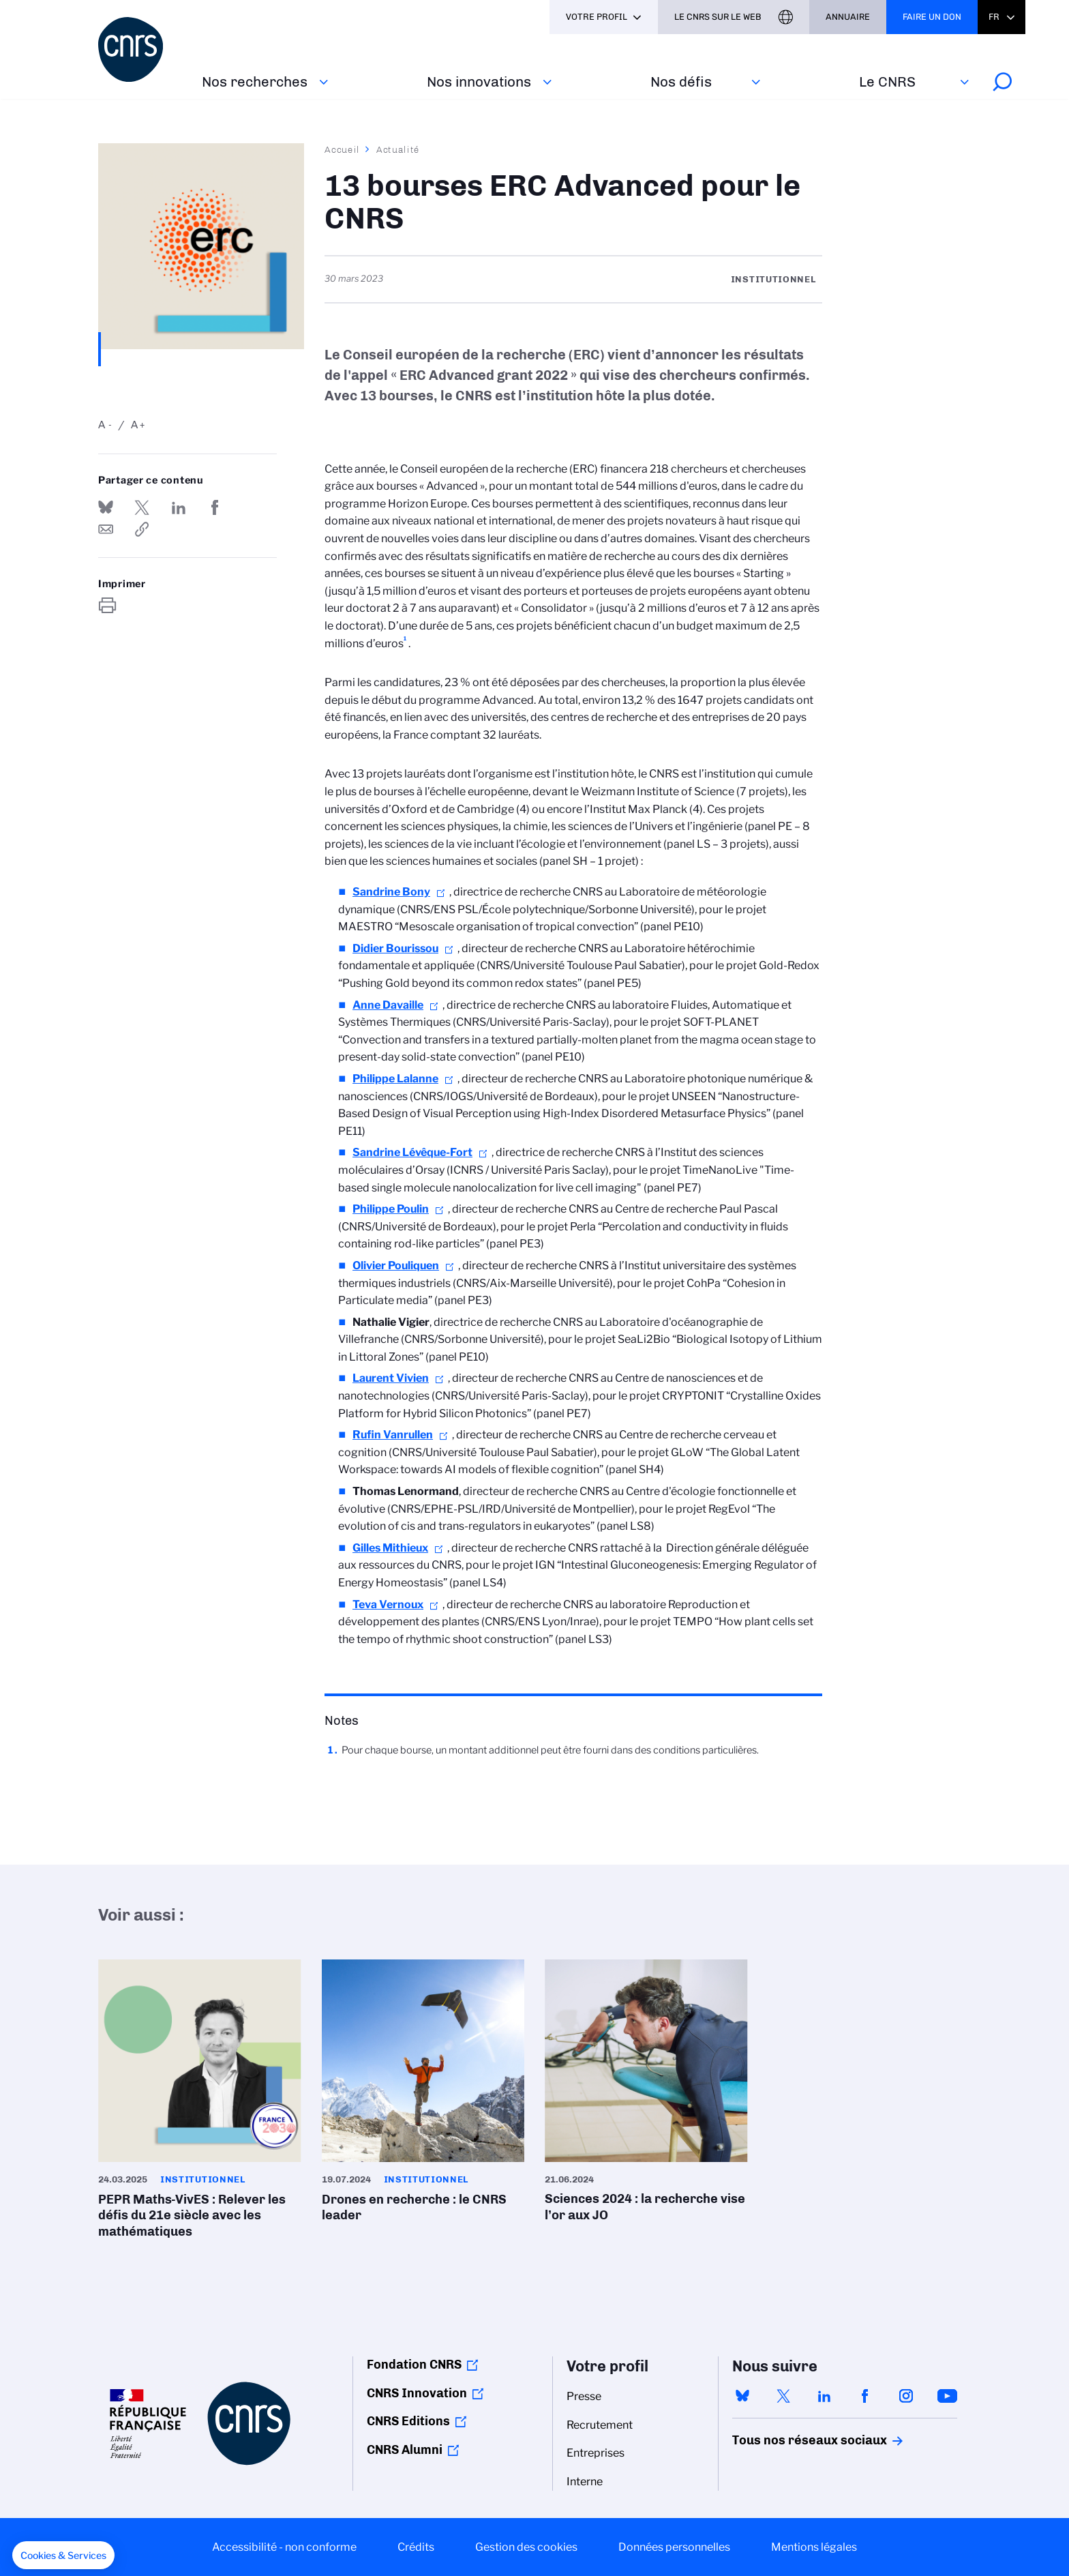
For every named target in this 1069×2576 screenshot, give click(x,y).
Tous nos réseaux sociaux (786, 2440)
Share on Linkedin (178, 507)
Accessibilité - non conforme (284, 2547)
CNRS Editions (408, 2421)
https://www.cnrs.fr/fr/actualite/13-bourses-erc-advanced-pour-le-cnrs (141, 529)
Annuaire (848, 17)
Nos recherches (254, 81)
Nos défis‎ (681, 81)
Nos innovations (479, 81)
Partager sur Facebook (214, 507)
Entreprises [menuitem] (595, 2452)
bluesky (742, 2396)
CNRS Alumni (404, 2449)
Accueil (342, 149)
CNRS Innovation (417, 2393)
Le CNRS (887, 81)
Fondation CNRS (414, 2364)
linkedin (824, 2396)
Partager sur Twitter (141, 507)
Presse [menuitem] (584, 2396)
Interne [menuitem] (585, 2481)
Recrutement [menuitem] (600, 2424)
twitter (783, 2396)
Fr (994, 17)
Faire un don (932, 17)
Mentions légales (814, 2547)
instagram (906, 2396)
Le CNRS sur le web (718, 17)
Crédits (415, 2547)
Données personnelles (674, 2547)
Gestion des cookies (526, 2547)
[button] (63, 2555)
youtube (947, 2396)
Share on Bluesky (105, 507)
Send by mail (105, 529)
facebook (865, 2396)
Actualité (398, 149)
